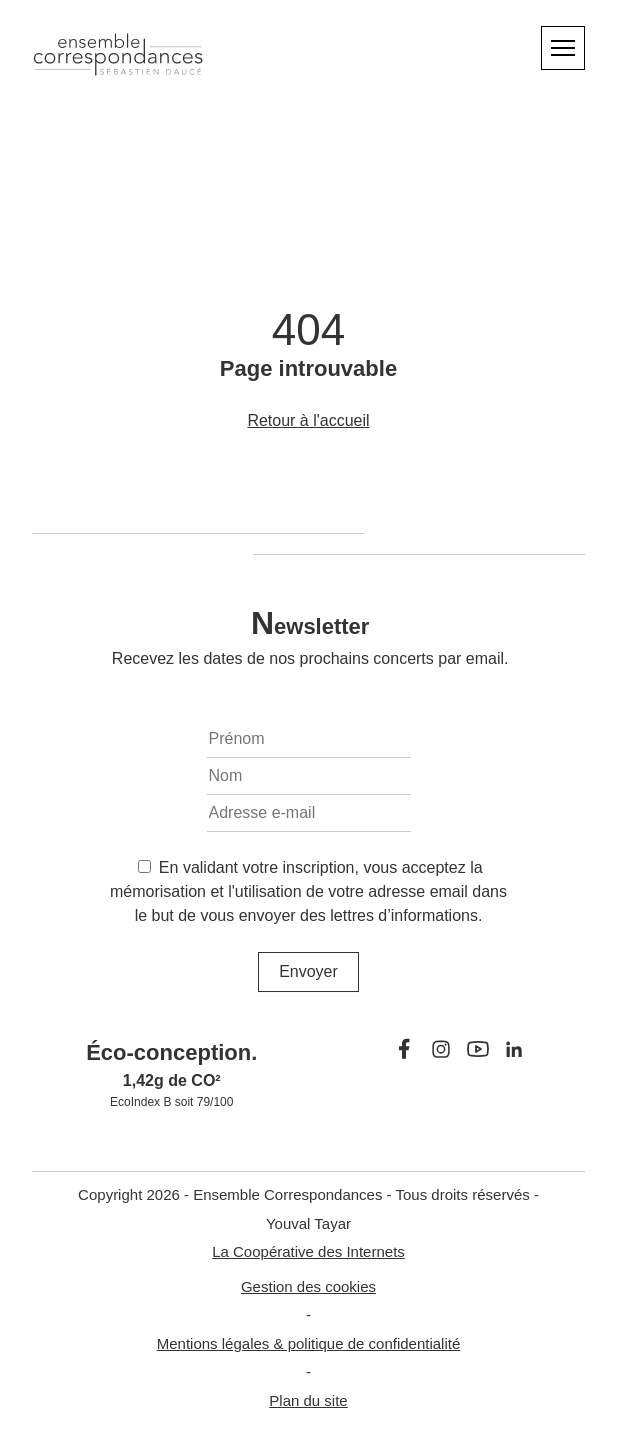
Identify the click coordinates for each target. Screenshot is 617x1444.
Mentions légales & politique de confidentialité (309, 1343)
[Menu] (563, 48)
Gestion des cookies (308, 1286)
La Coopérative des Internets (308, 1251)
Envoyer (308, 971)
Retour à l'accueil (308, 420)
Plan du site (308, 1400)
